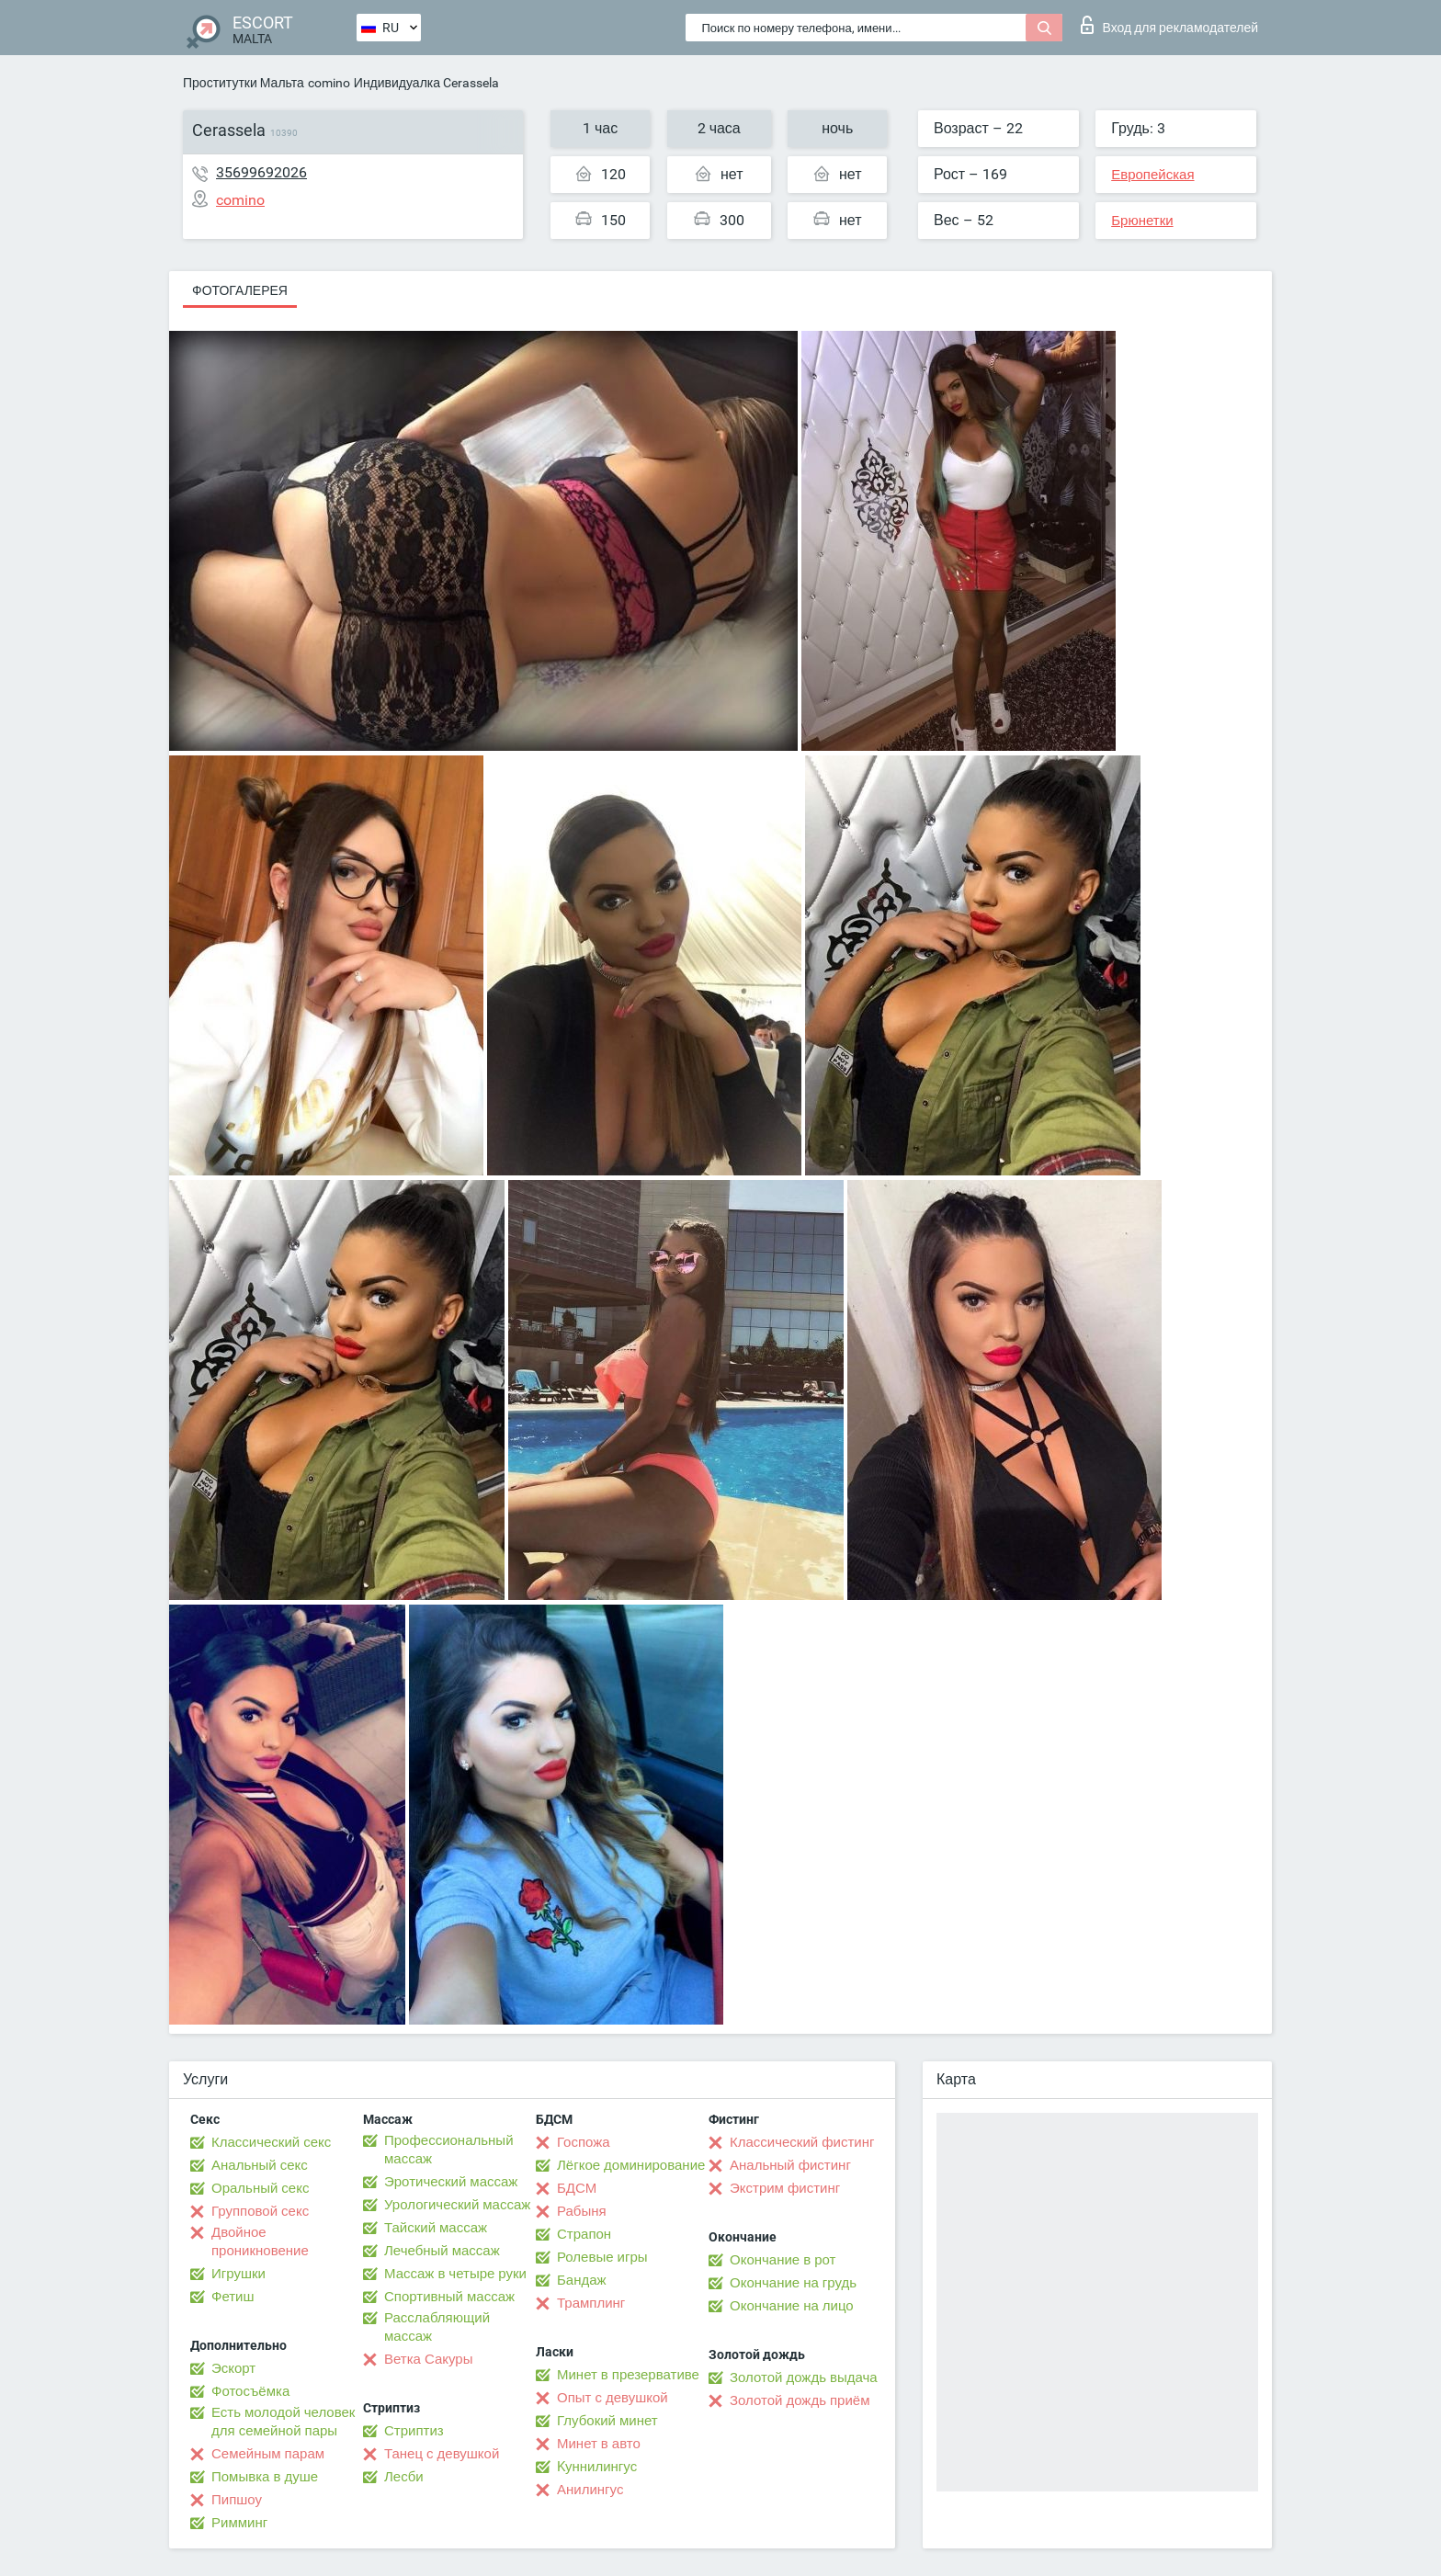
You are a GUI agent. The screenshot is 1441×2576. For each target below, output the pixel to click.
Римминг (239, 2522)
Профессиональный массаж (449, 2149)
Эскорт (233, 2368)
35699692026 (261, 172)
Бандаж (582, 2280)
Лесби (404, 2476)
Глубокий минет (607, 2420)
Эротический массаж (450, 2181)
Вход (1169, 25)
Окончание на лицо (792, 2306)
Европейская (1152, 174)
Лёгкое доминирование (631, 2165)
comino (329, 82)
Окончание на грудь (793, 2283)
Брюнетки (1142, 220)
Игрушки (238, 2273)
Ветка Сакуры (428, 2359)
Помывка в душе (264, 2476)
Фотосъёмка (250, 2391)
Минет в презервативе (628, 2374)
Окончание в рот (782, 2260)
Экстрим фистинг (785, 2188)
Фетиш (233, 2296)
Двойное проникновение (260, 2241)
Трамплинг (591, 2303)
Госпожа (583, 2142)
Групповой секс (260, 2211)
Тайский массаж (435, 2227)
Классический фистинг (802, 2142)
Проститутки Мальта (243, 82)
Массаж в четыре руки (455, 2273)
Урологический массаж (457, 2204)
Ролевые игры (602, 2257)
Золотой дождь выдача (804, 2377)
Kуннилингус (597, 2466)
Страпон (584, 2234)
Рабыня (582, 2211)
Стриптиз (414, 2431)
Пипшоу (236, 2499)
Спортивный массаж (449, 2296)
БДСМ (576, 2188)
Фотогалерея (240, 290)
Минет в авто (599, 2443)
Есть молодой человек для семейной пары (283, 2421)
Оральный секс (260, 2188)
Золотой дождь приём (799, 2400)
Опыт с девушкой (612, 2397)
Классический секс (271, 2142)
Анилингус (590, 2489)
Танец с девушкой (441, 2453)
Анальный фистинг (790, 2165)
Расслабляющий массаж (437, 2326)
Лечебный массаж (442, 2250)
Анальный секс (259, 2165)
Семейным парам (267, 2453)
